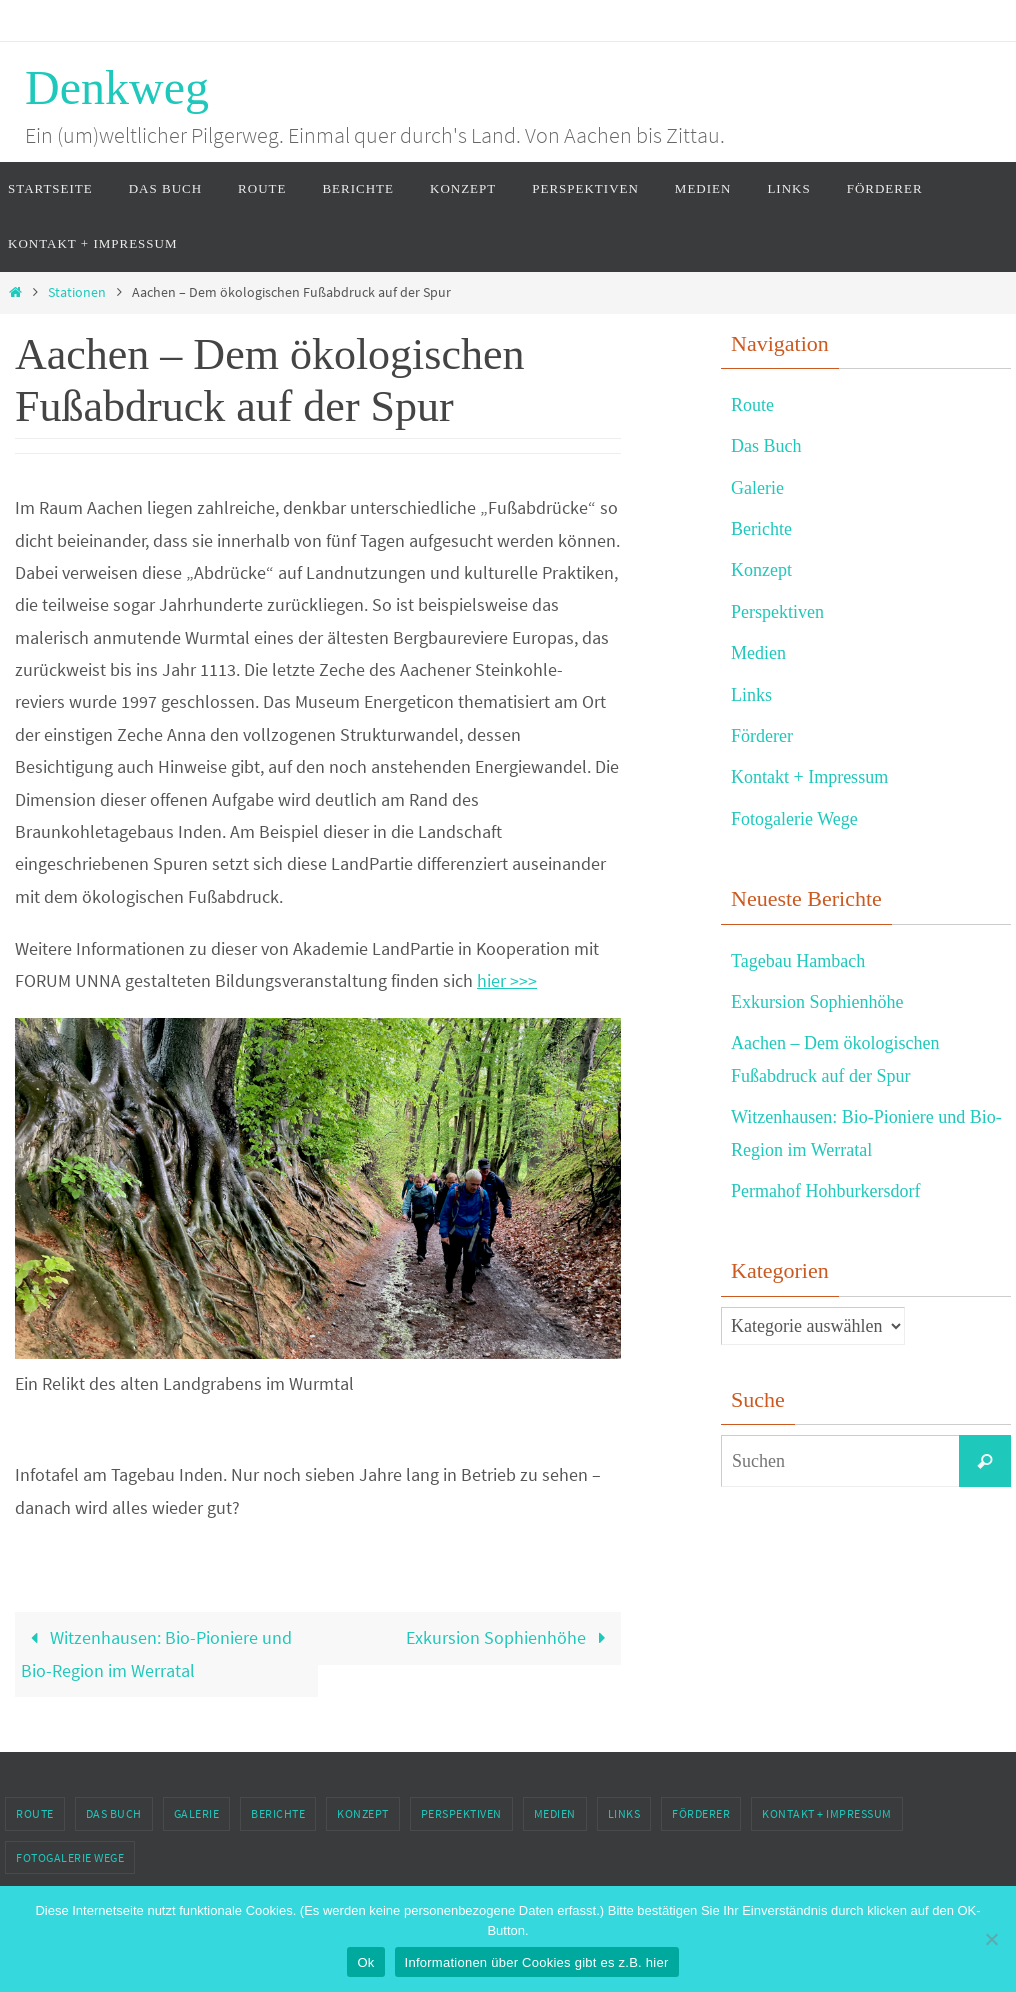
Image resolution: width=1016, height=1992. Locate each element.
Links (751, 695)
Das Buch (766, 446)
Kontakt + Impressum (809, 777)
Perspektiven (777, 612)
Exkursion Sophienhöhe (510, 1637)
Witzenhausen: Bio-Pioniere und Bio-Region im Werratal (156, 1653)
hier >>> (507, 980)
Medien (758, 653)
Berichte (761, 529)
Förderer (762, 736)
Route (752, 405)
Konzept (761, 570)
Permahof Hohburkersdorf (825, 1191)
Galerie (757, 488)
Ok (365, 1962)
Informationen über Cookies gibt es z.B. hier (537, 1962)
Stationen (77, 292)
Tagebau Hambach (798, 961)
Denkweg (117, 87)
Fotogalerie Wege (794, 819)
